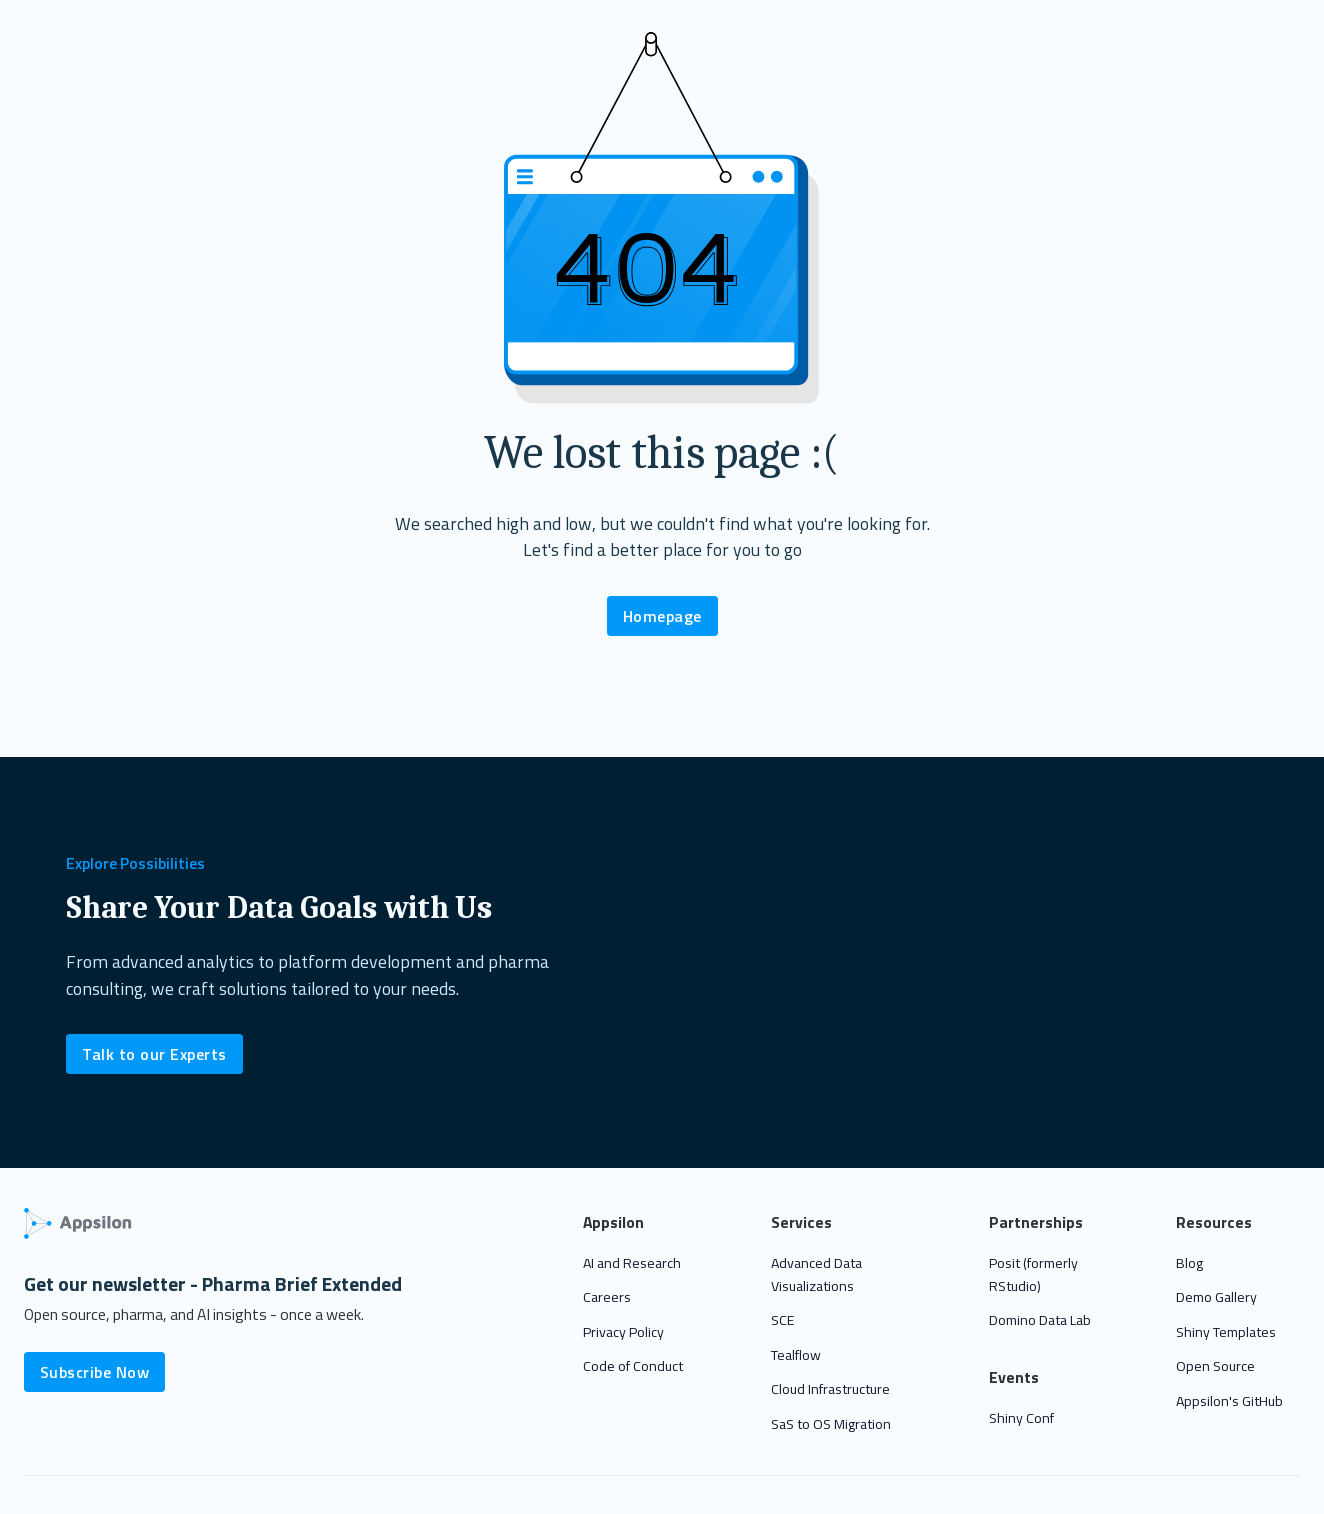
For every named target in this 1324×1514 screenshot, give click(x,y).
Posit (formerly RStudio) (1033, 1274)
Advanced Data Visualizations (816, 1274)
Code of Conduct (633, 1366)
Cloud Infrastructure (830, 1389)
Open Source (1215, 1366)
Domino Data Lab (1040, 1320)
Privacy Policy (623, 1332)
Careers (607, 1297)
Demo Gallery (1216, 1297)
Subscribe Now (95, 1372)
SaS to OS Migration (831, 1424)
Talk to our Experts (154, 1054)
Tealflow (796, 1355)
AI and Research (632, 1263)
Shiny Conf (1021, 1418)
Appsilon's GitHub (1229, 1401)
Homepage (662, 616)
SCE (783, 1320)
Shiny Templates (1226, 1332)
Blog (1189, 1263)
